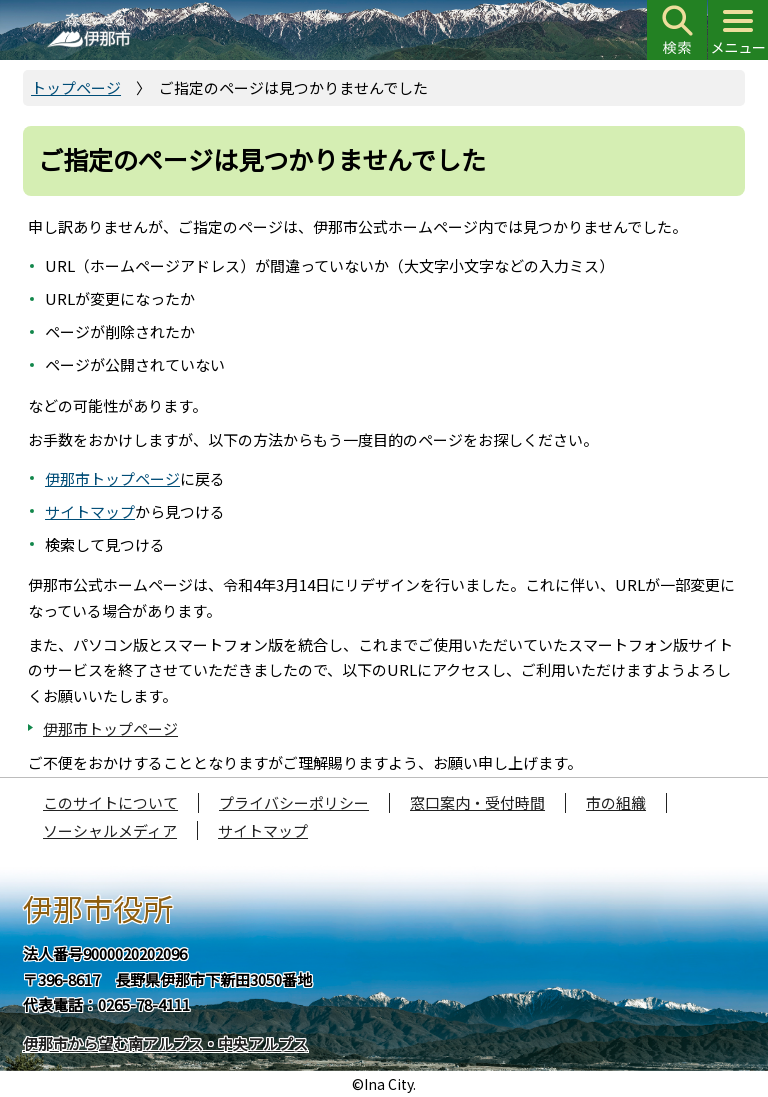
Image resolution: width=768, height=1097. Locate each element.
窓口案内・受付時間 (477, 802)
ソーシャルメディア (110, 830)
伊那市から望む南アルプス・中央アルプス (165, 1043)
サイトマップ (90, 511)
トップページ (76, 87)
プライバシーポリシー (294, 802)
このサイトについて (110, 802)
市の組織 (616, 802)
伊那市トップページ (112, 478)
